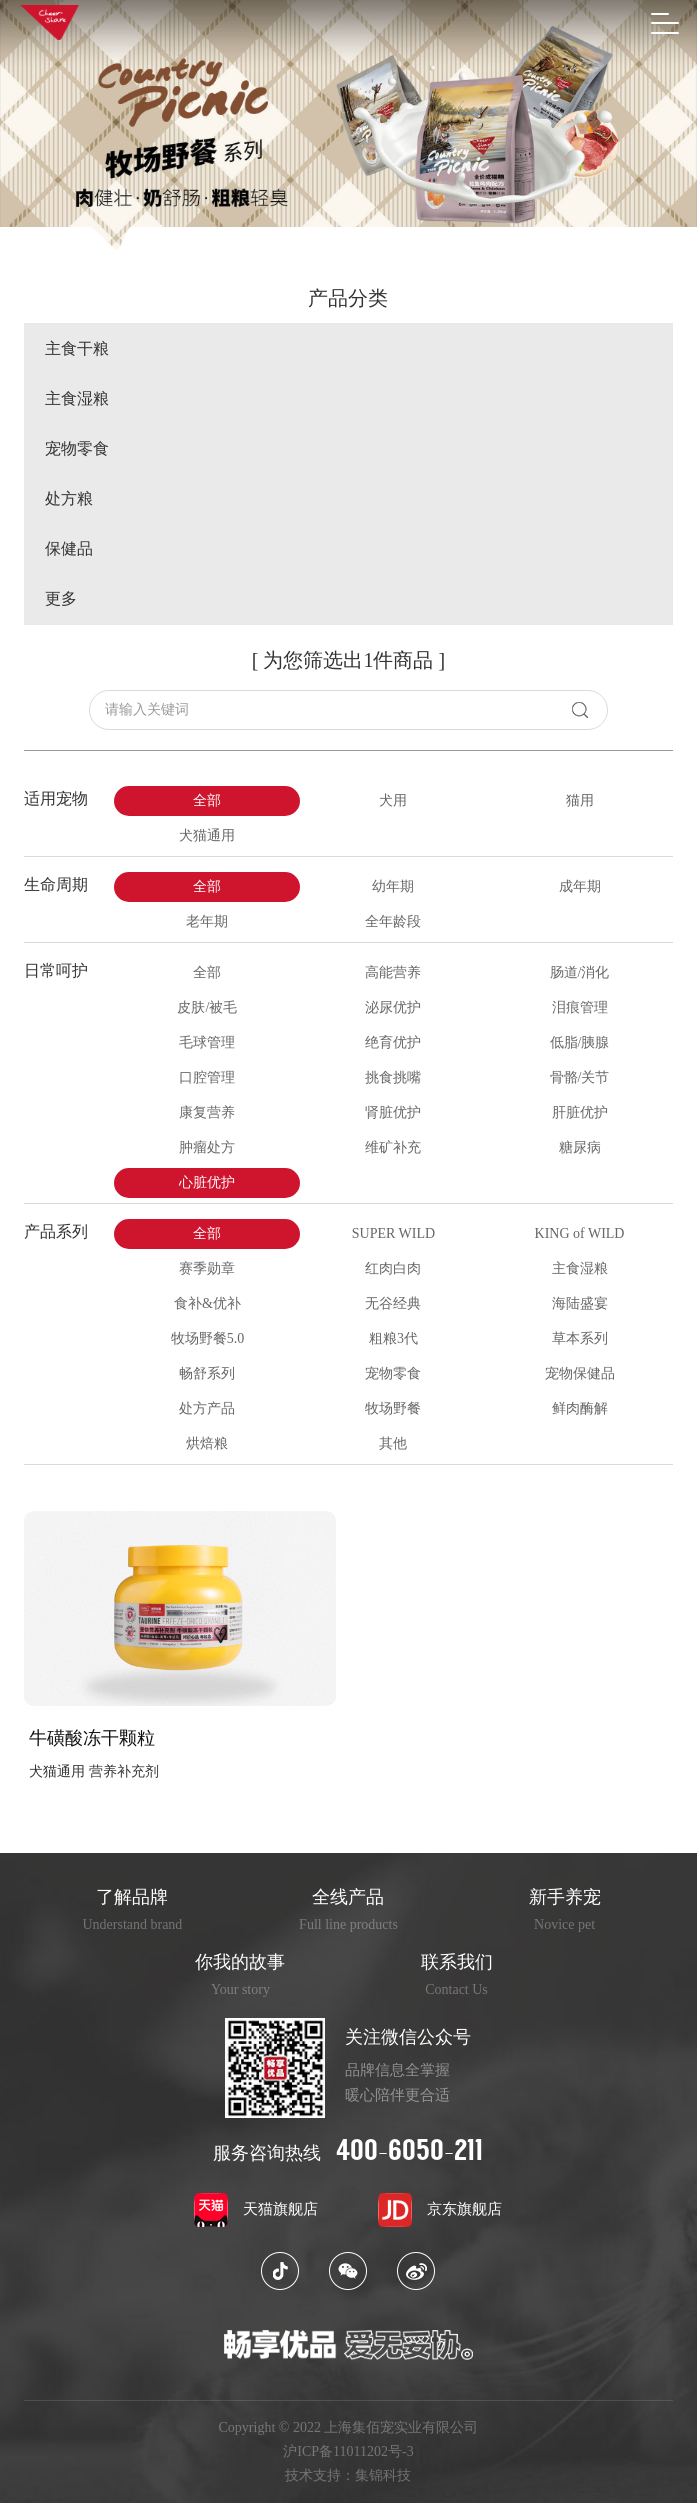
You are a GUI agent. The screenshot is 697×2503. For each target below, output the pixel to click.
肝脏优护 (580, 1112)
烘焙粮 (207, 1443)
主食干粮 (77, 349)
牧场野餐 (393, 1408)
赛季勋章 (207, 1268)
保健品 (69, 549)
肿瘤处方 (207, 1147)
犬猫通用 (207, 835)
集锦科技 (383, 2476)
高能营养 (393, 972)
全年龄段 (393, 921)
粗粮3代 (393, 1338)
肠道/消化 (580, 972)
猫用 (580, 800)
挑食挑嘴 (393, 1077)
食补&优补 (207, 1303)
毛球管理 (207, 1042)
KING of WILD (580, 1233)
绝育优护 (393, 1042)
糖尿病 (580, 1147)
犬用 (393, 800)
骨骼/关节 (580, 1077)
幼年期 (393, 886)
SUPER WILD (393, 1233)
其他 (393, 1443)
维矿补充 (393, 1147)
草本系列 (580, 1338)
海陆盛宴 (580, 1303)
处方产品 (207, 1408)
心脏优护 (207, 1182)
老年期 (207, 921)
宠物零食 (77, 449)
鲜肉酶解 (580, 1408)
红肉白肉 (393, 1268)
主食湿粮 (77, 399)
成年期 (580, 886)
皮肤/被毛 (207, 1007)
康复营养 (207, 1112)
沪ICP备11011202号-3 (348, 2452)
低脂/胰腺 (580, 1042)
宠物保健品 (580, 1373)
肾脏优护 (393, 1112)
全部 (207, 800)
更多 (61, 599)
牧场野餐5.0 (208, 1338)
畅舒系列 (207, 1373)
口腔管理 (207, 1077)
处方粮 (69, 499)
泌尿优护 (393, 1007)
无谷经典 (393, 1303)
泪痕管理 (580, 1007)
